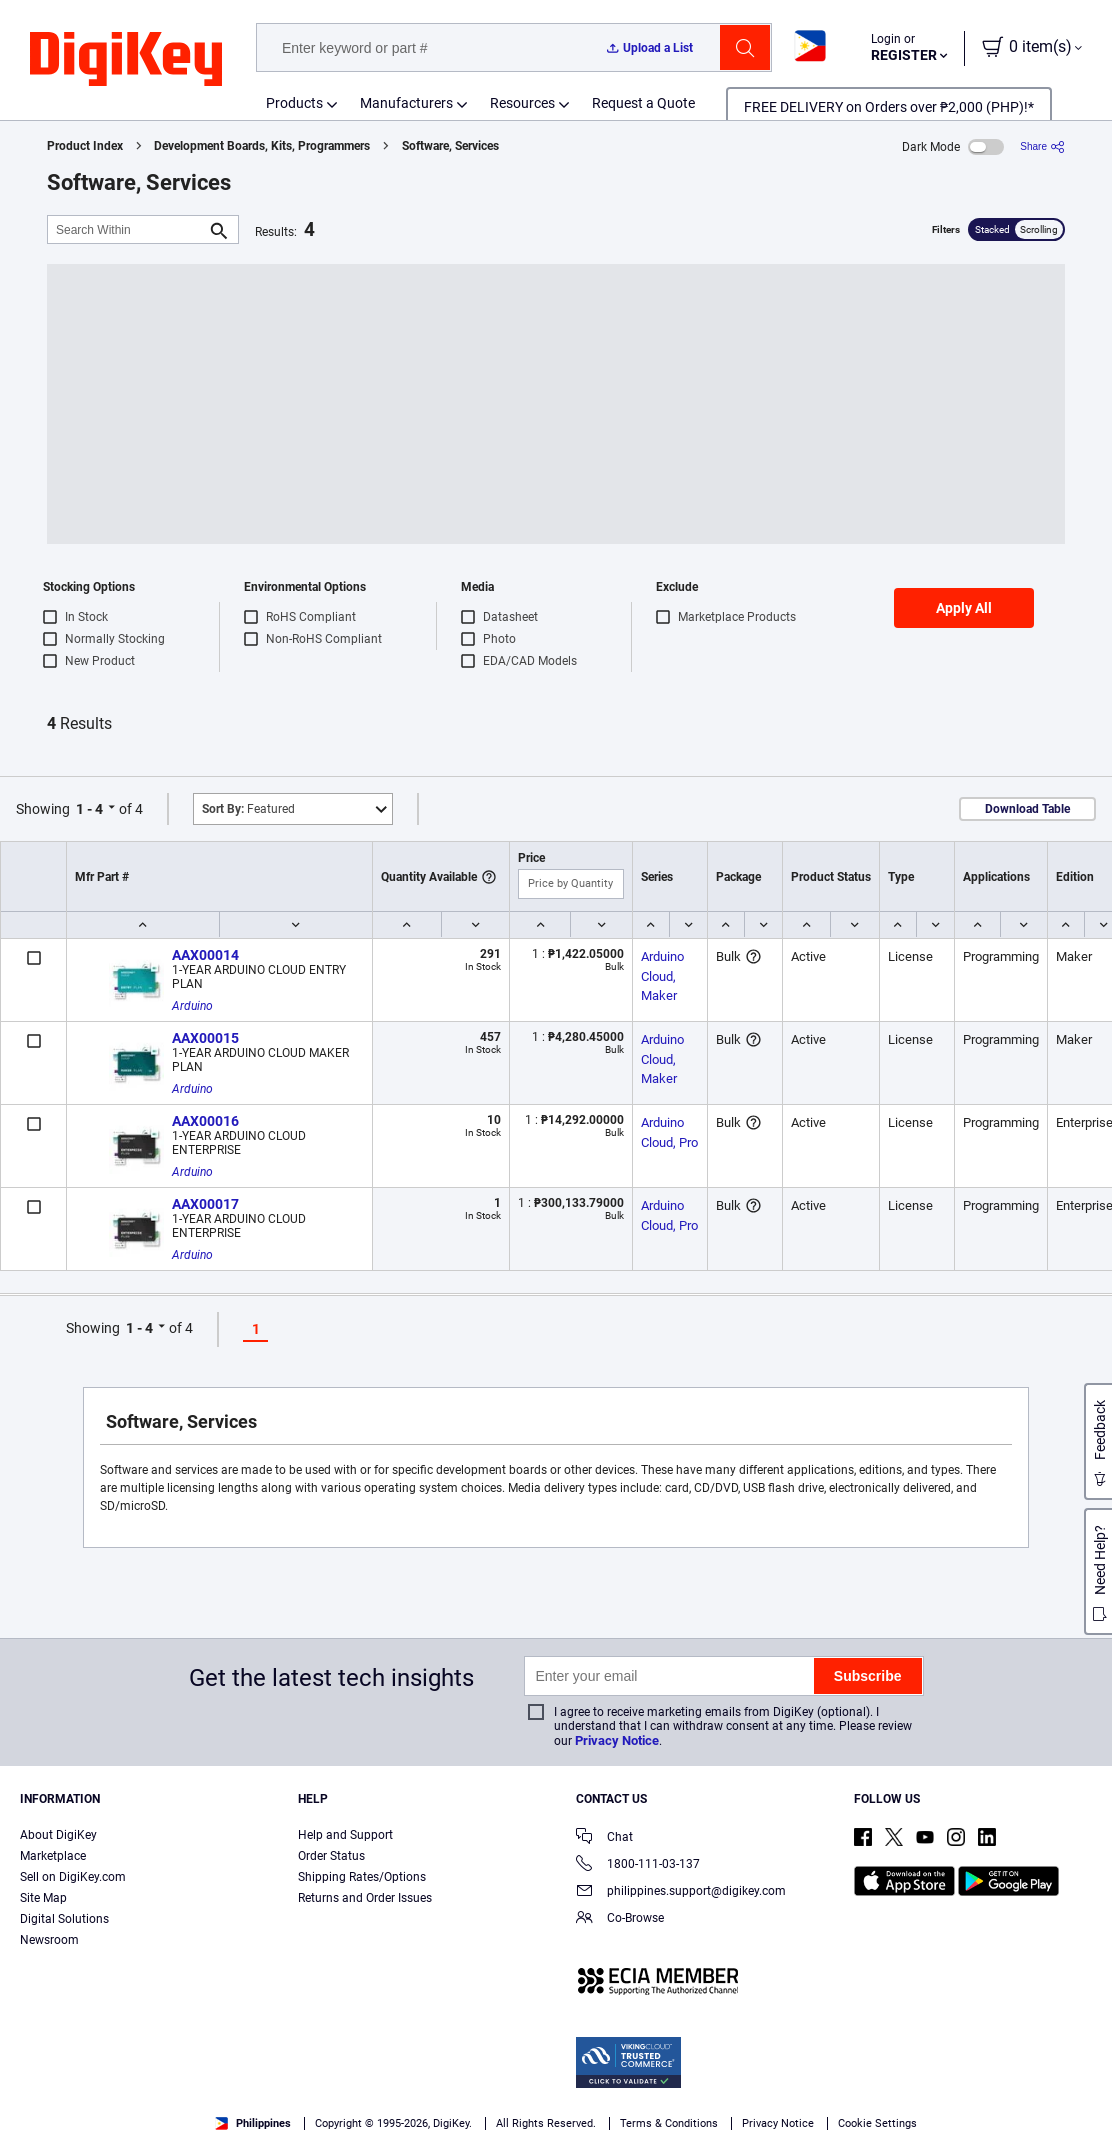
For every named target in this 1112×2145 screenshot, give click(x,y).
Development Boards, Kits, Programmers (262, 146)
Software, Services (450, 146)
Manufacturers (406, 103)
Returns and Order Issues (365, 1898)
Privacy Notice (617, 1740)
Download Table (1027, 809)
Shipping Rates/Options (362, 1877)
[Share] (1042, 146)
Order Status (331, 1856)
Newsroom (49, 1940)
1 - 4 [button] (89, 809)
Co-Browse (620, 1919)
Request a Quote (643, 103)
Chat (604, 1838)
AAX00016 (205, 1121)
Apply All (964, 608)
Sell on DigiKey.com (73, 1877)
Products (294, 103)
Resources (522, 103)
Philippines (253, 2123)
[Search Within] (127, 229)
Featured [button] (248, 809)
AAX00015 (205, 1038)
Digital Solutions (64, 1919)
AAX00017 (205, 1204)
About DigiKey (58, 1835)
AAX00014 (205, 955)
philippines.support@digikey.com (681, 1892)
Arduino (192, 1006)
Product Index (85, 146)
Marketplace (53, 1856)
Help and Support (345, 1835)
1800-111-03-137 (638, 1865)
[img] (126, 60)
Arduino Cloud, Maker (664, 976)
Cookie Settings (877, 2123)
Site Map (43, 1898)
